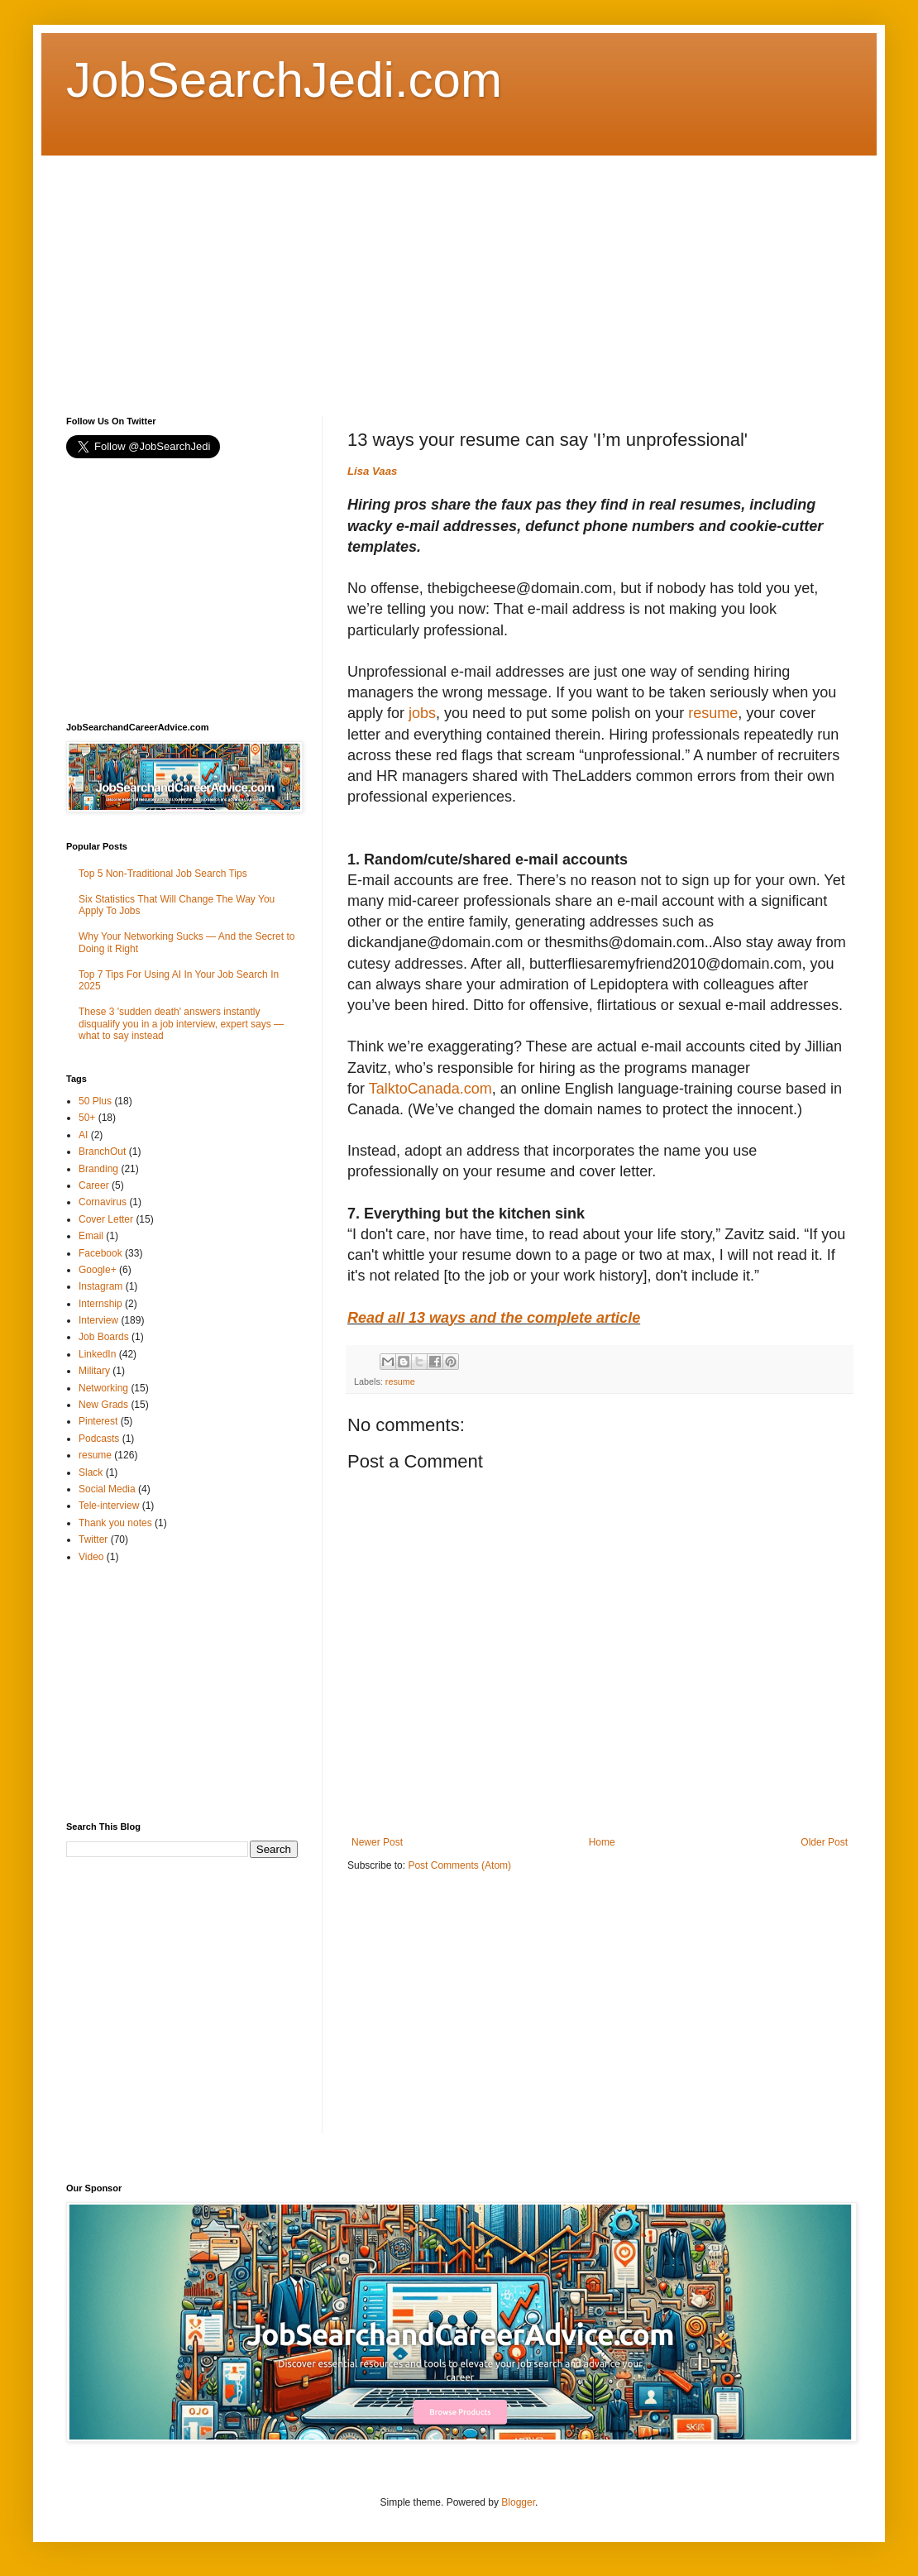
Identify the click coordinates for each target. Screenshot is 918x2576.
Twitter (93, 1539)
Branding (98, 1169)
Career (94, 1185)
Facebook (100, 1253)
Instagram (100, 1286)
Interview (98, 1320)
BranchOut (102, 1151)
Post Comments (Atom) (459, 1865)
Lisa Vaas (372, 471)
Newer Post (377, 1842)
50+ (87, 1117)
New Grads (103, 1404)
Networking (103, 1388)
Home (602, 1842)
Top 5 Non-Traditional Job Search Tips (163, 873)
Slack (91, 1472)
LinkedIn (97, 1354)
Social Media (107, 1489)
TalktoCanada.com (430, 1088)
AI (83, 1135)
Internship (100, 1304)
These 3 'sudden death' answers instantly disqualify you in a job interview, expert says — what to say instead (181, 1023)
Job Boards (104, 1337)
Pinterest (98, 1421)
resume (713, 713)
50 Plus (95, 1101)
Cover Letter (106, 1219)
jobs (422, 713)
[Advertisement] (350, 271)
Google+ (98, 1270)
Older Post (824, 1842)
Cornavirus (103, 1202)
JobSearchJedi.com (284, 80)
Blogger (518, 2502)
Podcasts (99, 1438)
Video (91, 1557)
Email (91, 1236)
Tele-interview (109, 1505)
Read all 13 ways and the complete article (493, 1318)
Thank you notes (115, 1523)
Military (94, 1371)
